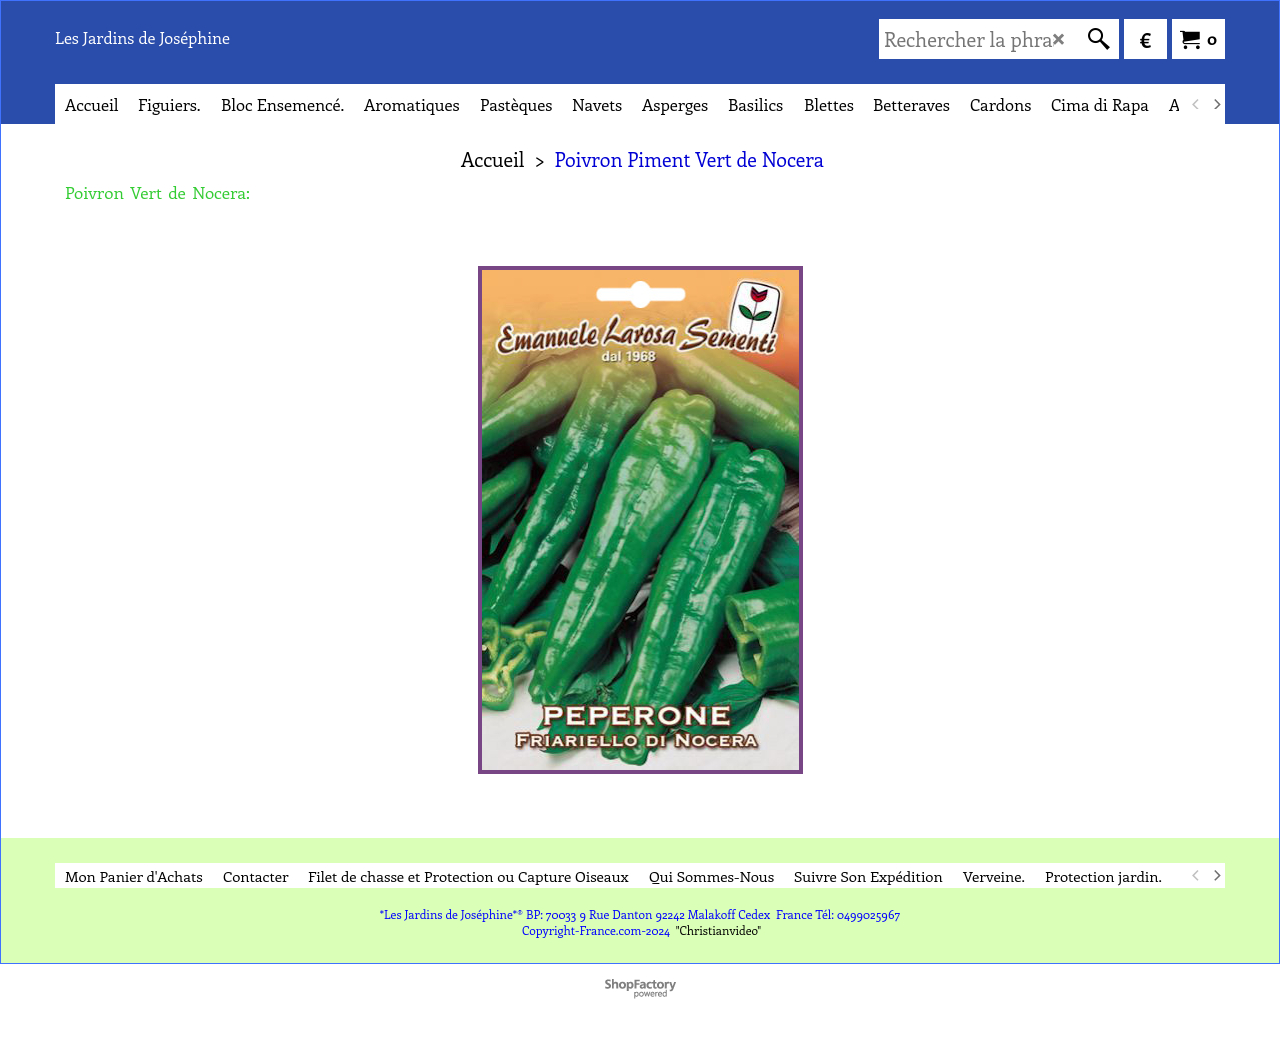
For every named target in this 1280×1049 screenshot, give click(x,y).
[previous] (1196, 104)
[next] (1216, 104)
